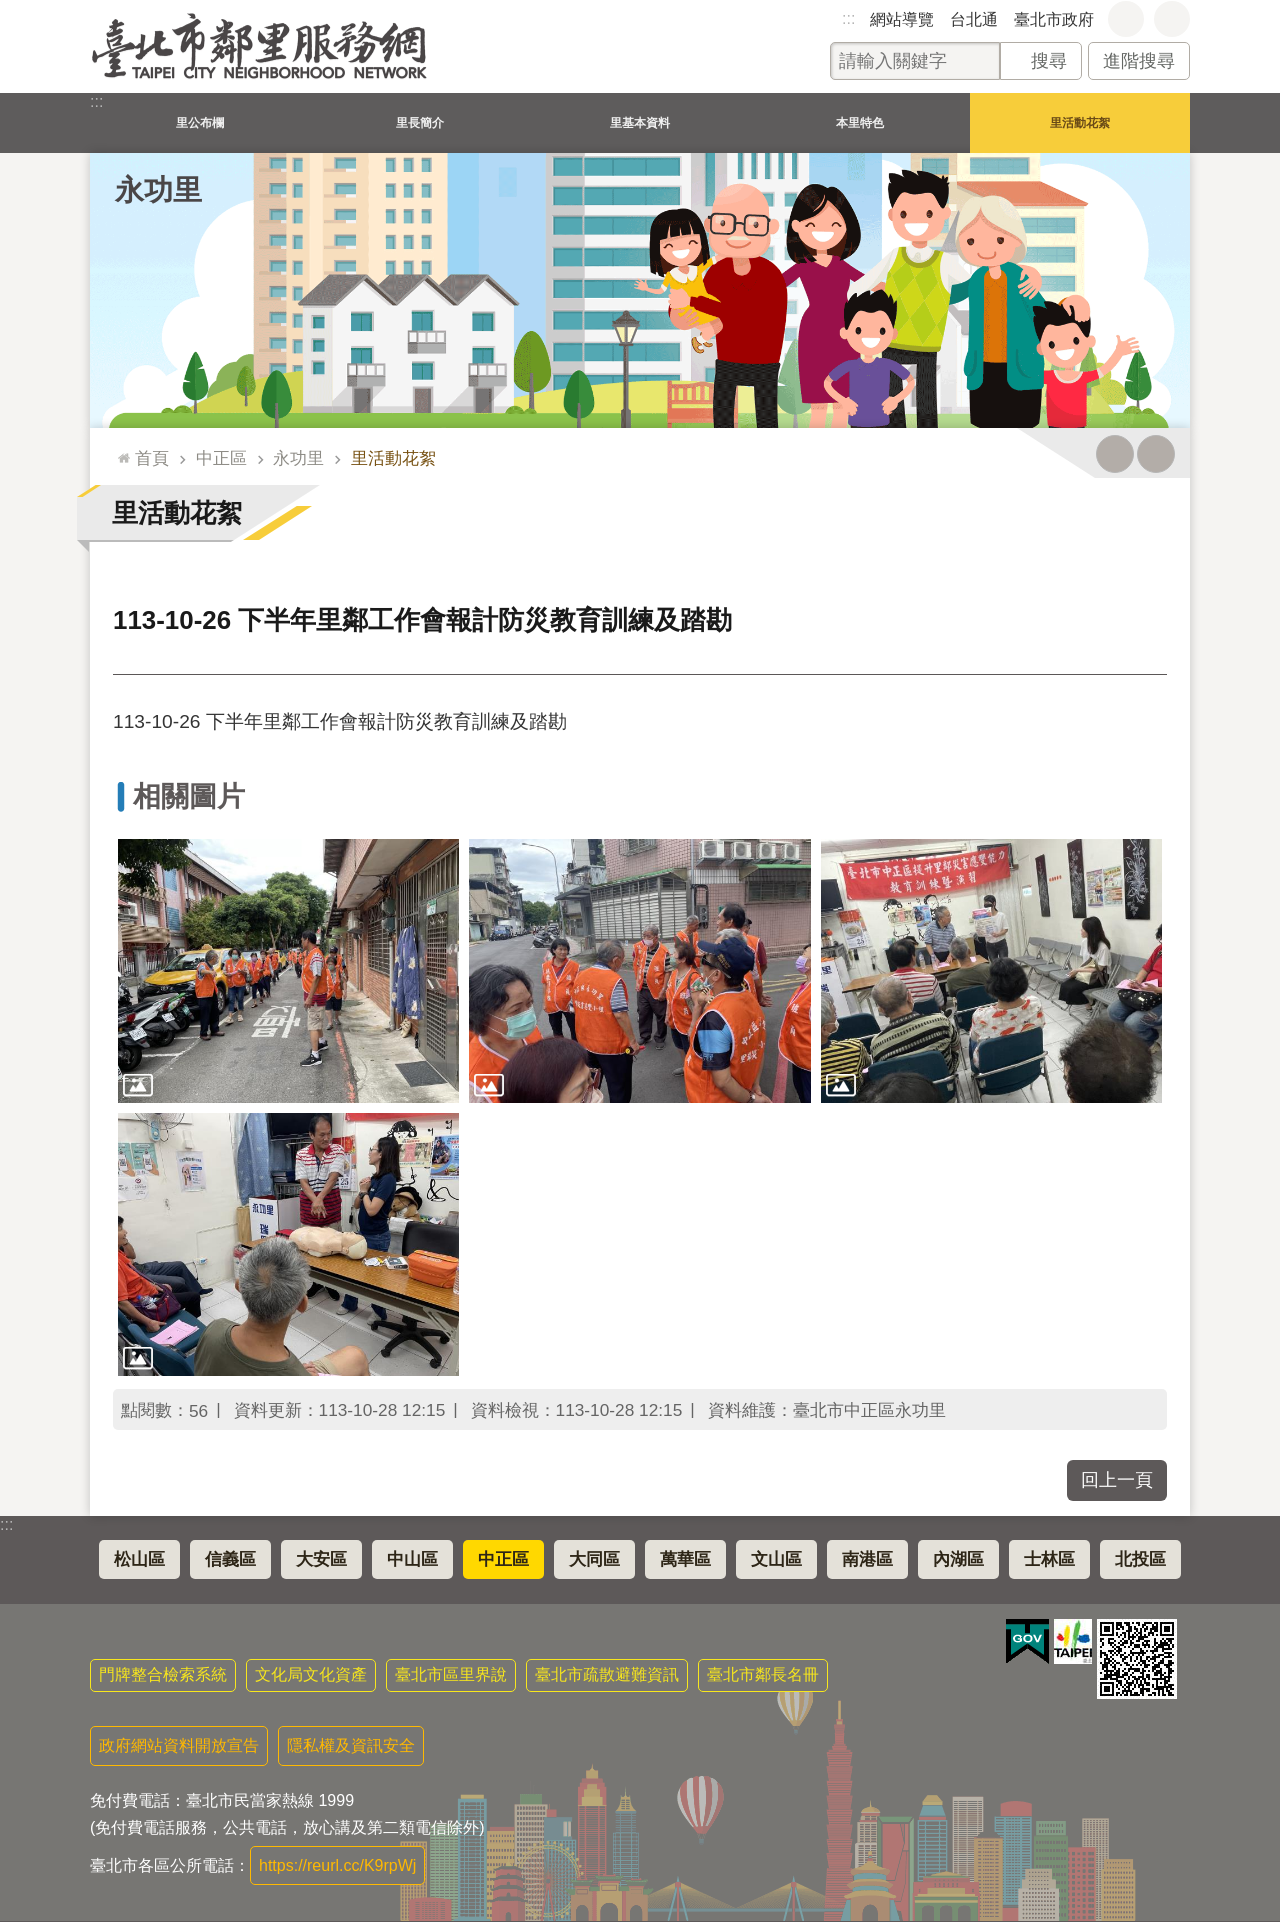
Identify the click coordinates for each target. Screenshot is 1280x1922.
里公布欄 (200, 122)
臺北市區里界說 (451, 1674)
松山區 (139, 1559)
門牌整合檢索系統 (163, 1674)
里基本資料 (640, 122)
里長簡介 (420, 122)
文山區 (776, 1559)
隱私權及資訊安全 (351, 1745)
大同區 (594, 1559)
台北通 (974, 19)
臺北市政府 (1054, 19)
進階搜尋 (1139, 61)
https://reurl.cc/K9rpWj (337, 1865)
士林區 (1049, 1559)
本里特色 (860, 122)
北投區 (1140, 1559)
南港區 (867, 1559)
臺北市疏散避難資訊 (607, 1674)
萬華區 (685, 1559)
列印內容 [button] (1115, 454)
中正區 (221, 458)
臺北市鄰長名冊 (763, 1674)
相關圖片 (189, 796)
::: (848, 18)
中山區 (412, 1559)
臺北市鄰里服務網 (259, 46)
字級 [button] (1126, 19)
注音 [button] (1156, 454)
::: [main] (119, 449)
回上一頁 (1117, 1480)
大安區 (321, 1559)
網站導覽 (902, 19)
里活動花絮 (1080, 122)
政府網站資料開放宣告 (179, 1745)
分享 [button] (1172, 19)
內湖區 (958, 1559)
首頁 (152, 458)
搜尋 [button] (1049, 61)
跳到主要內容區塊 (10, 10)
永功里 (158, 190)
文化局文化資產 (311, 1674)
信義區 (230, 1559)
